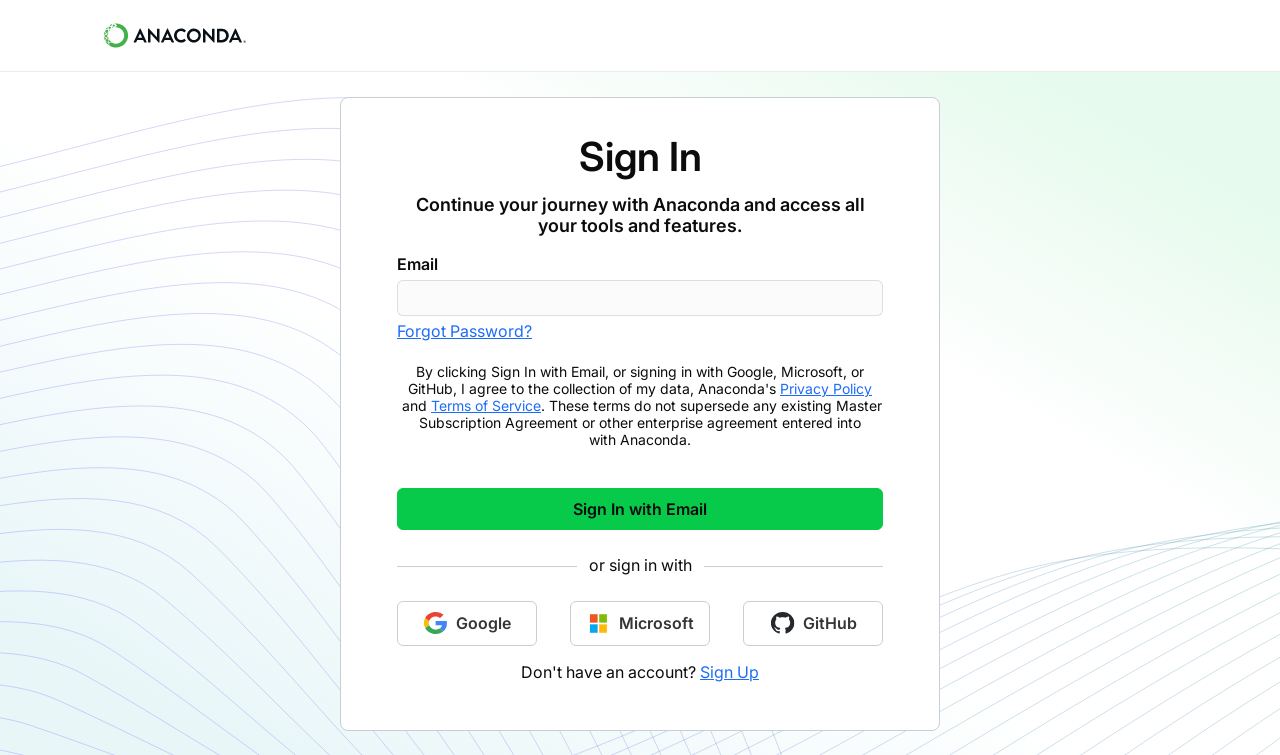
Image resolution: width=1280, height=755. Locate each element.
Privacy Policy (826, 388)
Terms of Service (486, 405)
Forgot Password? (464, 331)
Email (417, 264)
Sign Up (729, 672)
